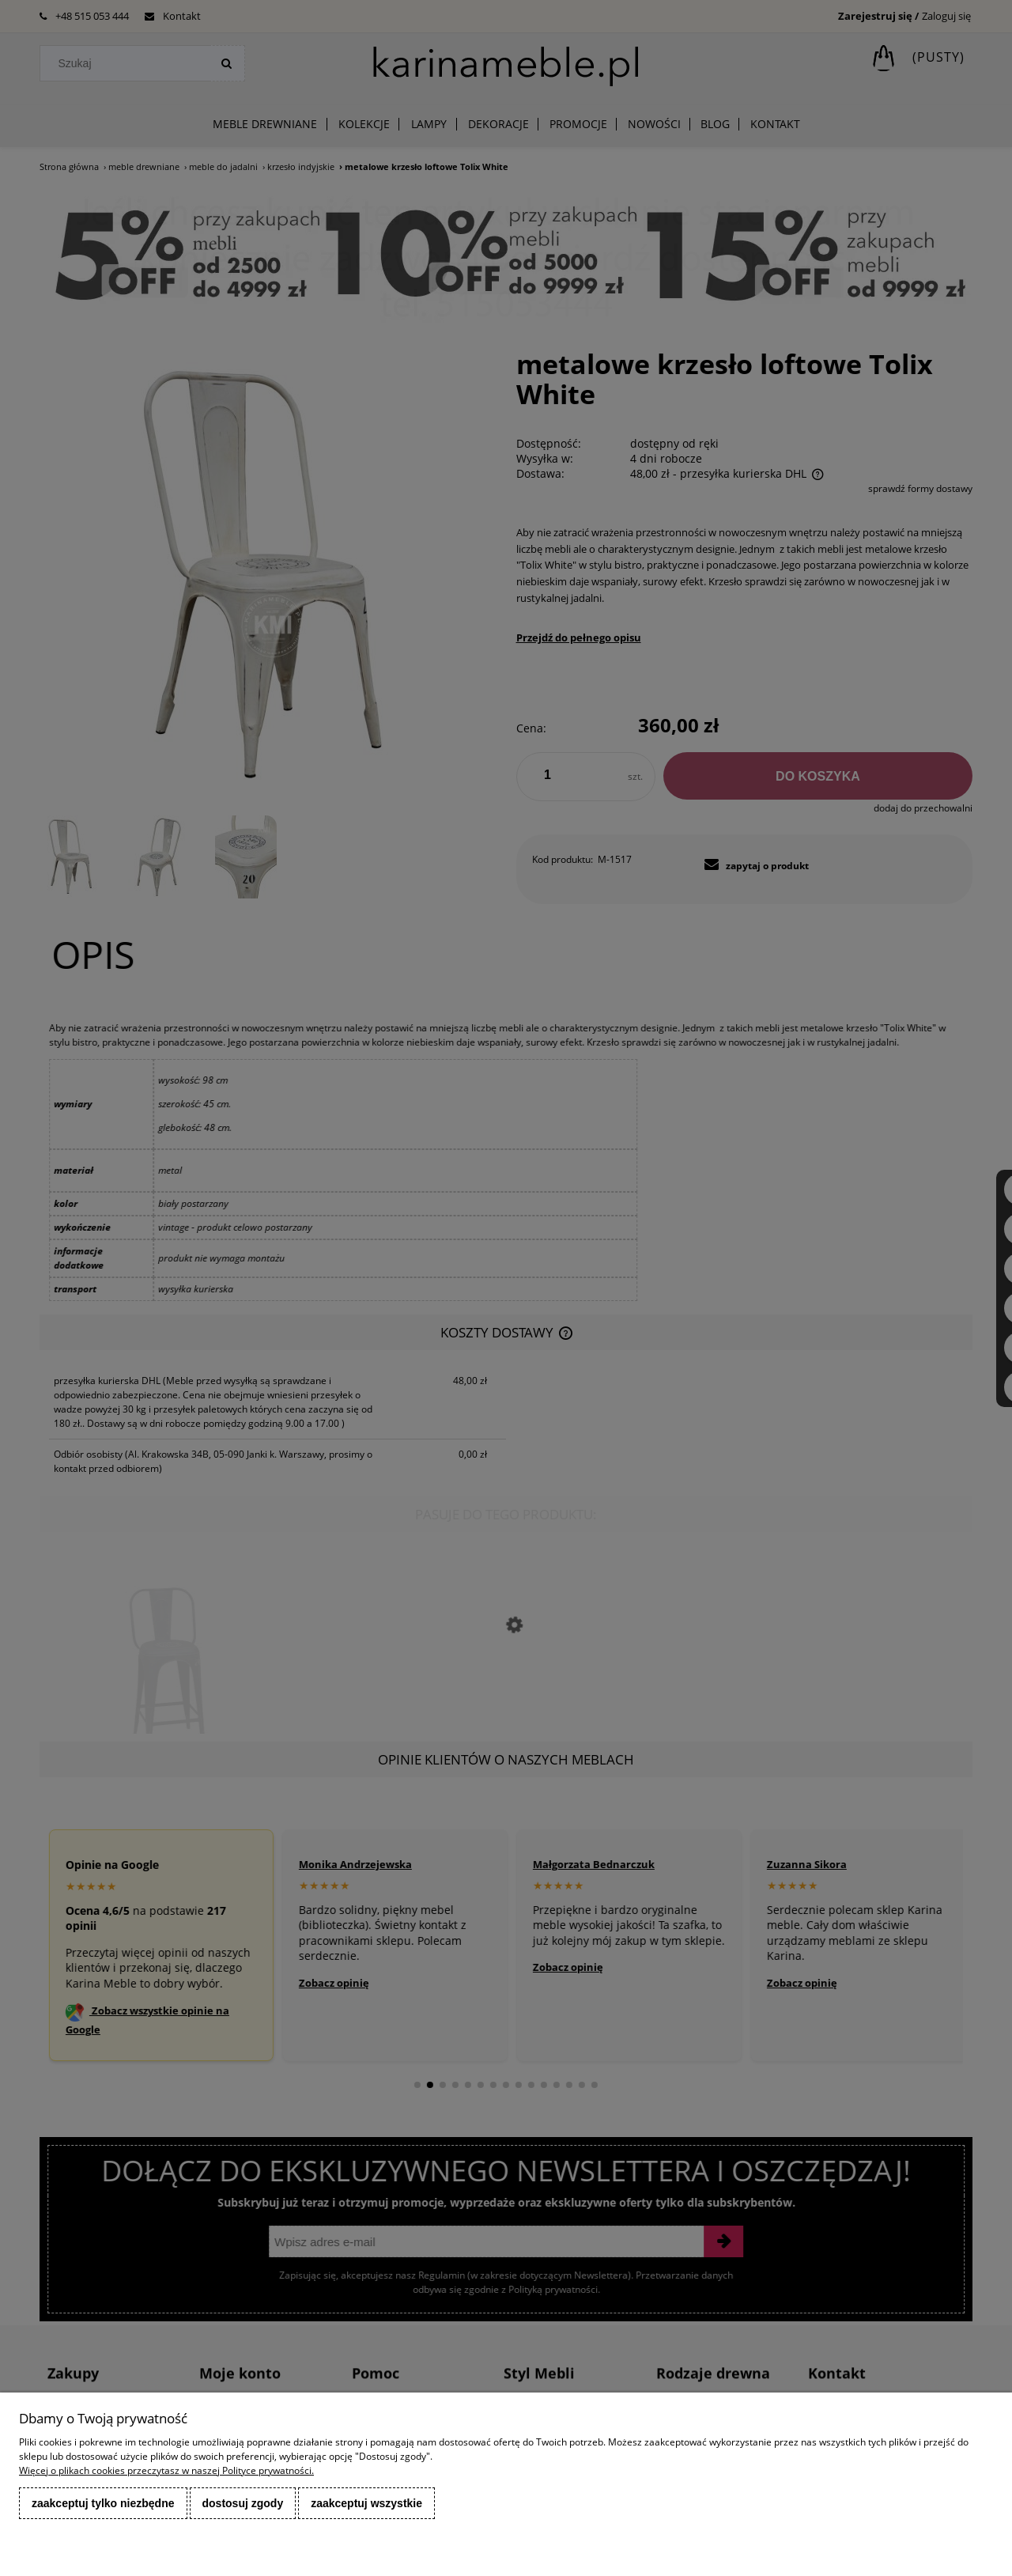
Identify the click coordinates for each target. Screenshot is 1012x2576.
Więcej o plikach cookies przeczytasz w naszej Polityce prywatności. (166, 2470)
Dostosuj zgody (243, 2503)
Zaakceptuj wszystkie (366, 2503)
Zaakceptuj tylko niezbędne (103, 2503)
